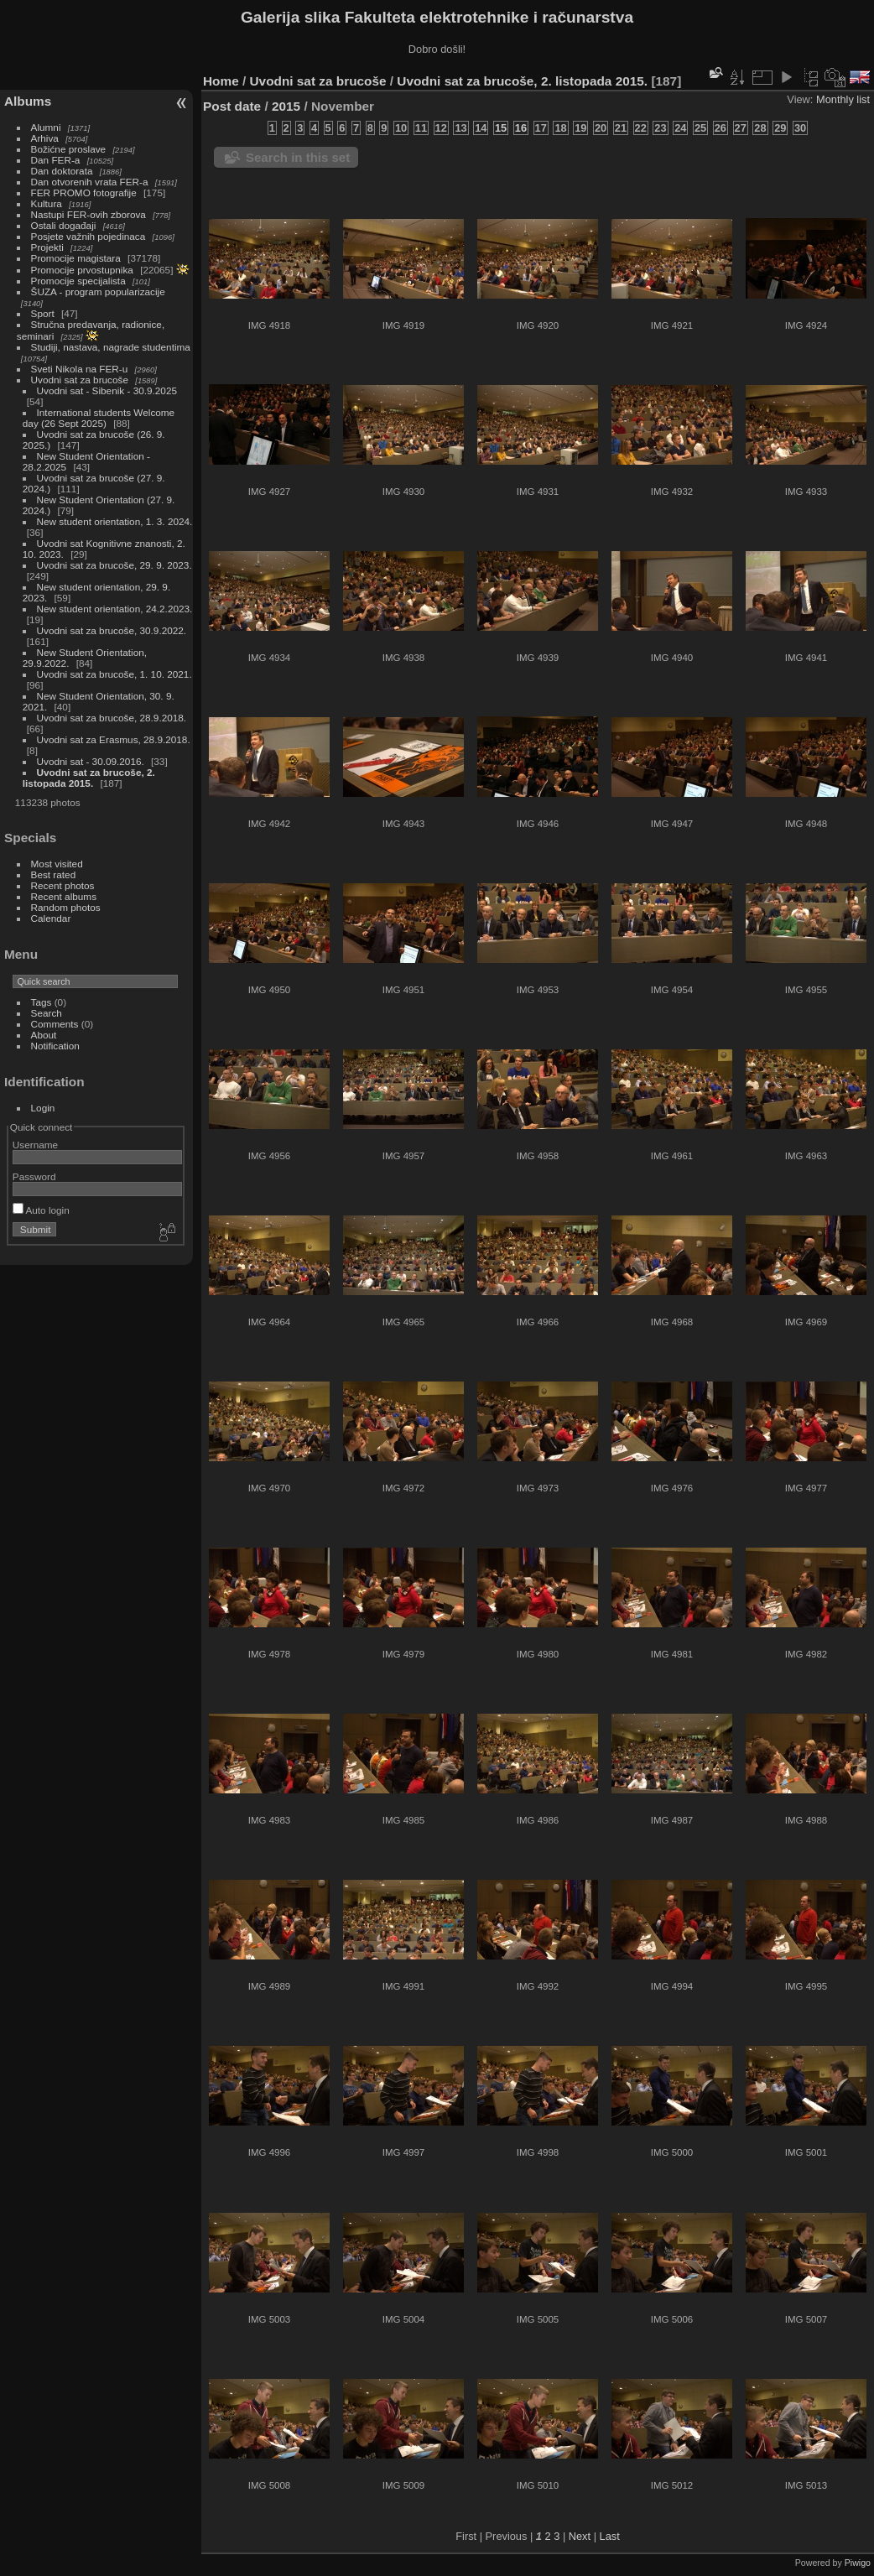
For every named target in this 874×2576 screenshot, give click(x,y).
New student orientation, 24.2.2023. (115, 608)
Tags (41, 1002)
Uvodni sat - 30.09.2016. (90, 761)
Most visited (57, 863)
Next (579, 2536)
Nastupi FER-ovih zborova (88, 214)
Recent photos (63, 885)
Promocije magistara (76, 257)
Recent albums (63, 896)
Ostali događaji (63, 225)
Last (610, 2536)
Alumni (46, 127)
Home (221, 81)
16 (521, 128)
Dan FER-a (56, 159)
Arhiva (45, 138)
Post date (232, 106)
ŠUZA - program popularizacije (98, 291)
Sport (43, 313)
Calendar (51, 918)
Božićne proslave (69, 148)
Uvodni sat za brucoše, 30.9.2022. (112, 630)
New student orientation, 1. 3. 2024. (115, 521)
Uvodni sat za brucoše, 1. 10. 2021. (114, 674)
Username (35, 1144)
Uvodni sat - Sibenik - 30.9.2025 (107, 390)
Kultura (46, 203)
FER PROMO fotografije (84, 192)
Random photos (66, 907)
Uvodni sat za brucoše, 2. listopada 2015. (89, 777)
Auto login (41, 1210)
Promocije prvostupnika (82, 269)
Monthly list (843, 99)
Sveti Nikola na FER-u (79, 368)
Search (46, 1012)
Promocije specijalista (78, 280)
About (44, 1034)
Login (43, 1107)
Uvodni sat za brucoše (79, 379)
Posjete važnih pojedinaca (88, 236)
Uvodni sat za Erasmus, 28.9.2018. (113, 739)
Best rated (53, 874)
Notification (55, 1045)
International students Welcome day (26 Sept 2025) (98, 418)
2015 (286, 106)
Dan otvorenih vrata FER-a (89, 181)
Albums (27, 101)
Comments (55, 1023)
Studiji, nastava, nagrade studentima (110, 346)
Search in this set (298, 157)
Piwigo (858, 2563)
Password (34, 1176)
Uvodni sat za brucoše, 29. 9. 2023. (114, 564)
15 (501, 128)
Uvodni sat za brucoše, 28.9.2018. (112, 717)
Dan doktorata (62, 170)
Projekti (47, 247)
